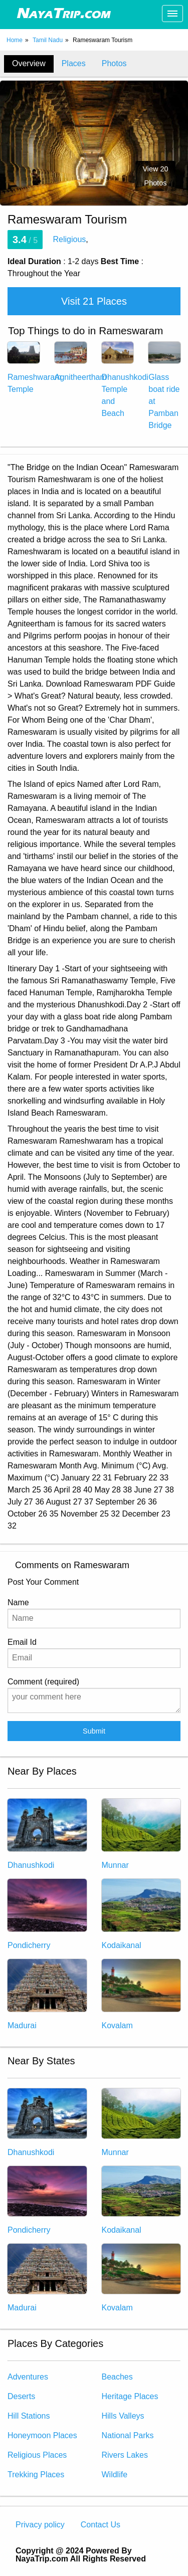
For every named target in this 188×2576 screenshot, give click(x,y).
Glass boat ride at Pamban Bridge (164, 391)
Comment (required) (94, 1695)
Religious (69, 239)
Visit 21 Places (94, 301)
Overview (29, 63)
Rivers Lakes (125, 2455)
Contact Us (100, 2524)
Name (94, 1613)
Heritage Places (130, 2396)
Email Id (94, 1653)
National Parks (128, 2435)
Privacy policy (40, 2524)
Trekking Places (36, 2474)
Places (74, 63)
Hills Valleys (123, 2416)
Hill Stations (29, 2416)
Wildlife (115, 2474)
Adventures (28, 2377)
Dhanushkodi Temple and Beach (125, 384)
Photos (114, 63)
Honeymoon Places (42, 2435)
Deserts (21, 2396)
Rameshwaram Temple (35, 372)
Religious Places (37, 2455)
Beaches (117, 2377)
